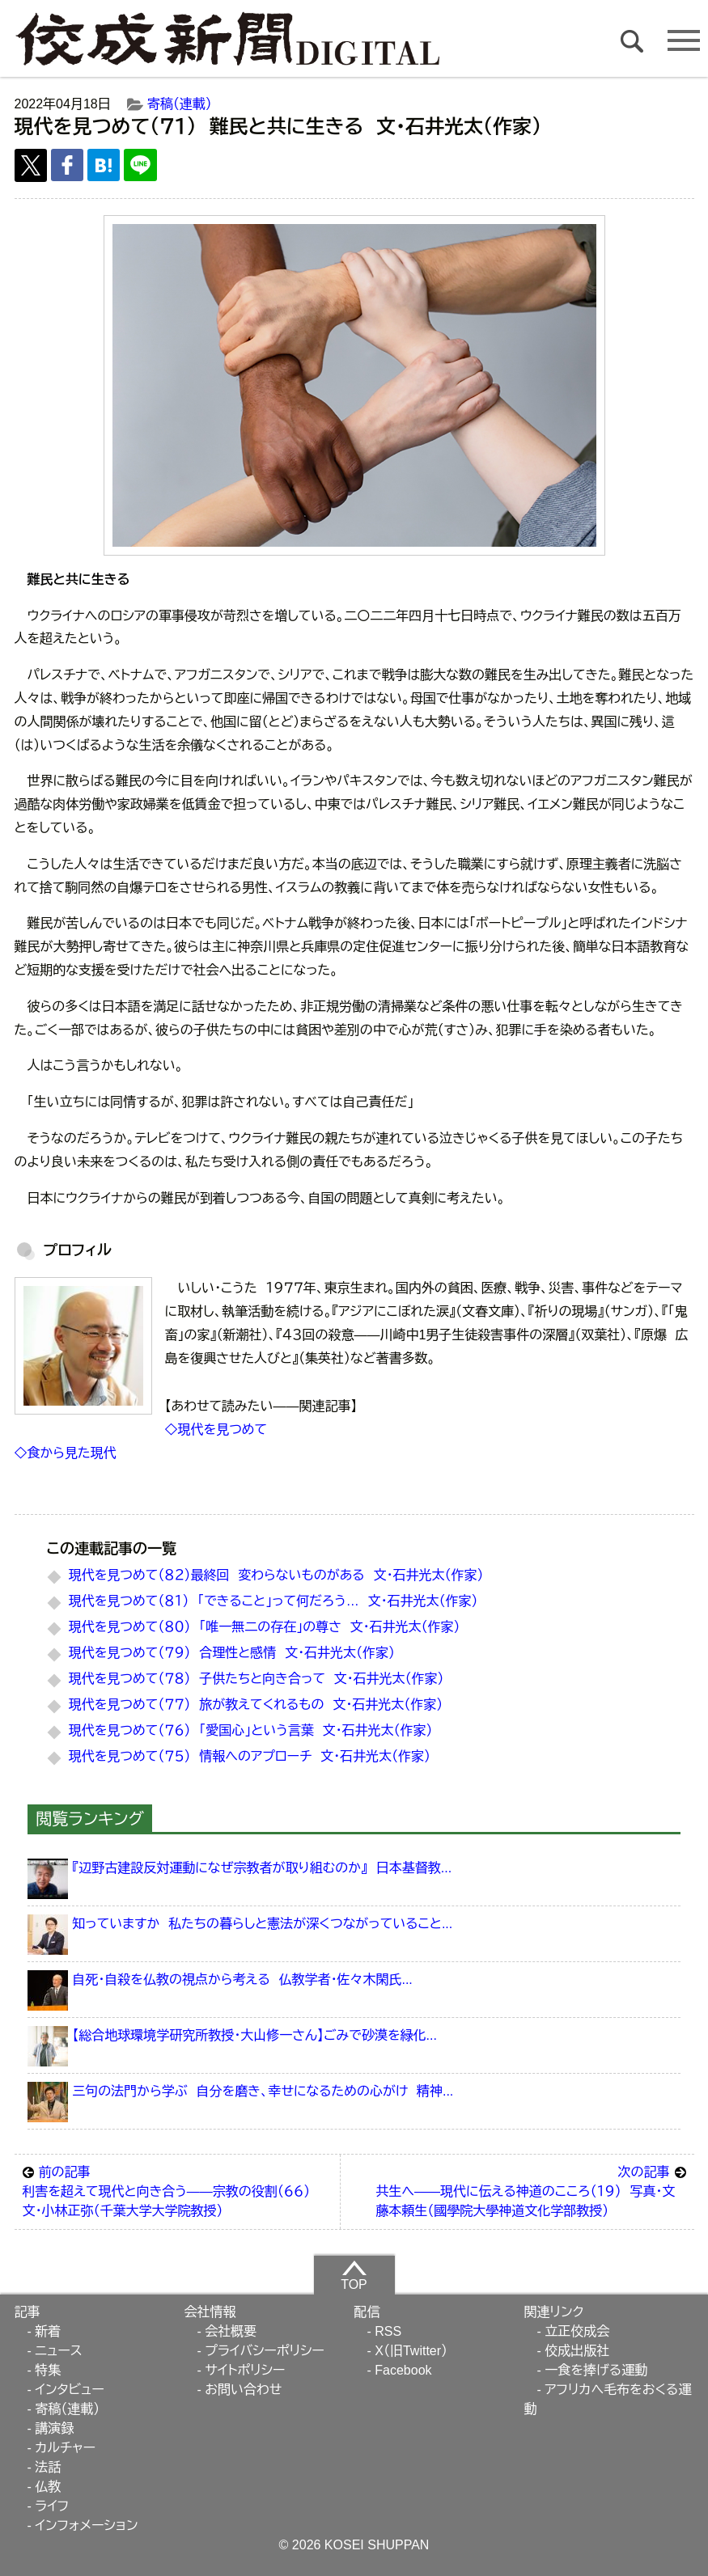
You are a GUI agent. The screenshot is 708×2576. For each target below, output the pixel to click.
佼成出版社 (577, 2351)
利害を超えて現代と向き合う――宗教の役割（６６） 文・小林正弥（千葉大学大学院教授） (177, 2190)
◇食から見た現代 (66, 1453)
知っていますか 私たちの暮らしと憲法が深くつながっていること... (262, 1924)
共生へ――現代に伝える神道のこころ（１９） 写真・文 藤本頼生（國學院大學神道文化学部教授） (530, 2190)
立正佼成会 (577, 2331)
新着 (48, 2331)
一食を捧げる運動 (596, 2370)
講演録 (54, 2428)
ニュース (58, 2351)
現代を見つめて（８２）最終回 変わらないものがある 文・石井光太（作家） (276, 1575)
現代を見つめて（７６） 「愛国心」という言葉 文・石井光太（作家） (251, 1730)
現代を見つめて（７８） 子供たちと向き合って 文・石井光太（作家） (256, 1679)
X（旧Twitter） (411, 2351)
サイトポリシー (245, 2370)
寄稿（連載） (179, 104)
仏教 (48, 2487)
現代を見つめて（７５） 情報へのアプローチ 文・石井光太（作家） (249, 1756)
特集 (48, 2370)
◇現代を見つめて (216, 1429)
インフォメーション (86, 2525)
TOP (354, 2275)
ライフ (52, 2506)
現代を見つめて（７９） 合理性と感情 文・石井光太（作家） (232, 1653)
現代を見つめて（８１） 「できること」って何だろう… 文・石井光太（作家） (273, 1601)
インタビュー (69, 2389)
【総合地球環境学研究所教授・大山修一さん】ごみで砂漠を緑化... (254, 2035)
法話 (48, 2467)
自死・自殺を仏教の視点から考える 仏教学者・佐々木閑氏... (242, 1979)
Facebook (403, 2370)
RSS (388, 2331)
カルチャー (65, 2448)
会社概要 (230, 2331)
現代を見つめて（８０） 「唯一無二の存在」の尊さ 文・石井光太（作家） (264, 1627)
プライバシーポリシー (264, 2351)
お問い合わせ (243, 2389)
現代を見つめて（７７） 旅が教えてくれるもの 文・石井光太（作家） (256, 1704)
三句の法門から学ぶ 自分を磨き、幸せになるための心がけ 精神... (262, 2091)
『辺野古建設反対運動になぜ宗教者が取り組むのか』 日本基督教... (262, 1868)
